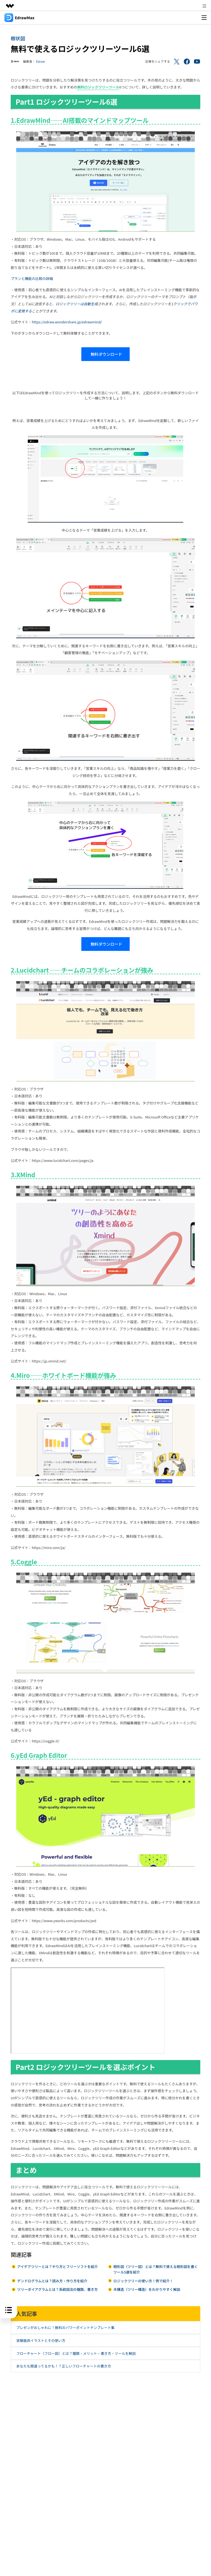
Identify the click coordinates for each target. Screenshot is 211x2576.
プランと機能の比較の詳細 (32, 278)
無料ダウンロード (105, 353)
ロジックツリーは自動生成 (76, 303)
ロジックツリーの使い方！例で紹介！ (143, 2280)
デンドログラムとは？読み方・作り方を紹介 (52, 2280)
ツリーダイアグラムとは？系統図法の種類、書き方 (57, 2289)
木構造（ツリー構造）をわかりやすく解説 (146, 2289)
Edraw (40, 61)
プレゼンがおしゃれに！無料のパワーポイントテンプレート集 (65, 2327)
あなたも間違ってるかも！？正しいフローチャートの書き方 (63, 2366)
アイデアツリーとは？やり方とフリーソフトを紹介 (57, 2266)
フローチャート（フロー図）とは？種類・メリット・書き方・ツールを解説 (76, 2353)
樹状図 (18, 38)
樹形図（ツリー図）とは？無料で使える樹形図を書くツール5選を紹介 (155, 2269)
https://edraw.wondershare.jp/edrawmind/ (67, 321)
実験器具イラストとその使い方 (40, 2340)
